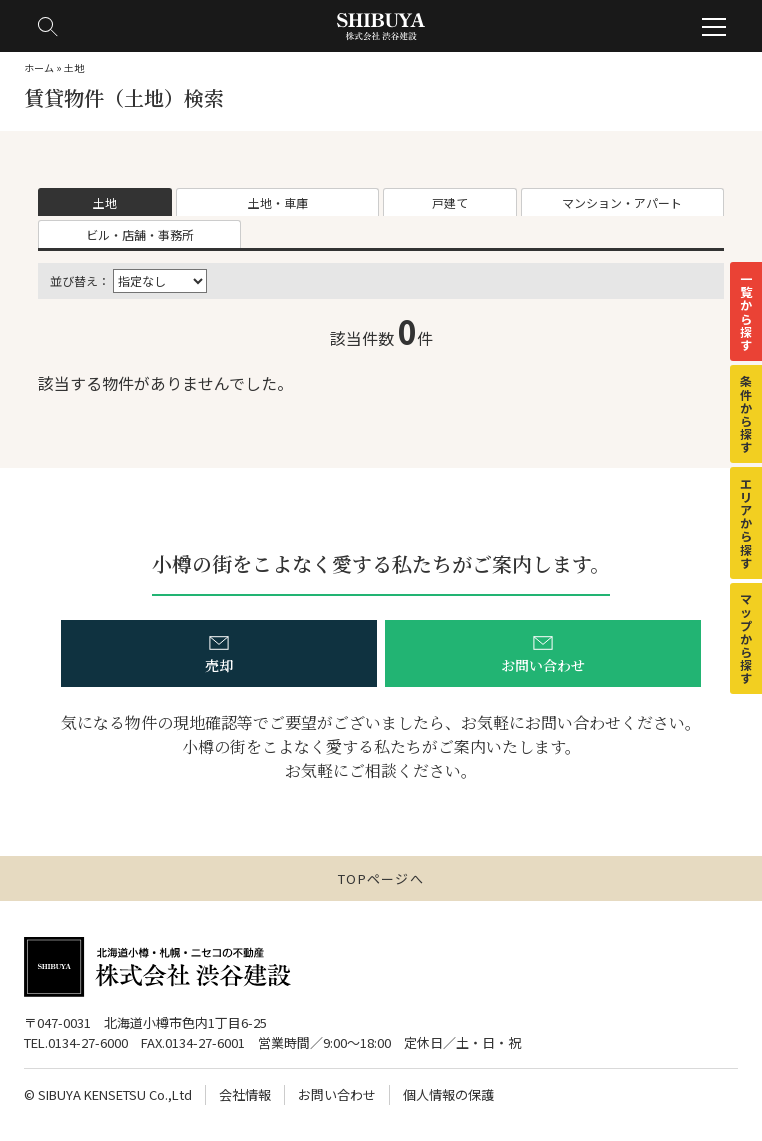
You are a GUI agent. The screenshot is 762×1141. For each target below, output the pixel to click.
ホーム (39, 67)
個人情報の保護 (448, 1094)
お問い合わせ (337, 1094)
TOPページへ (381, 878)
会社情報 (245, 1094)
